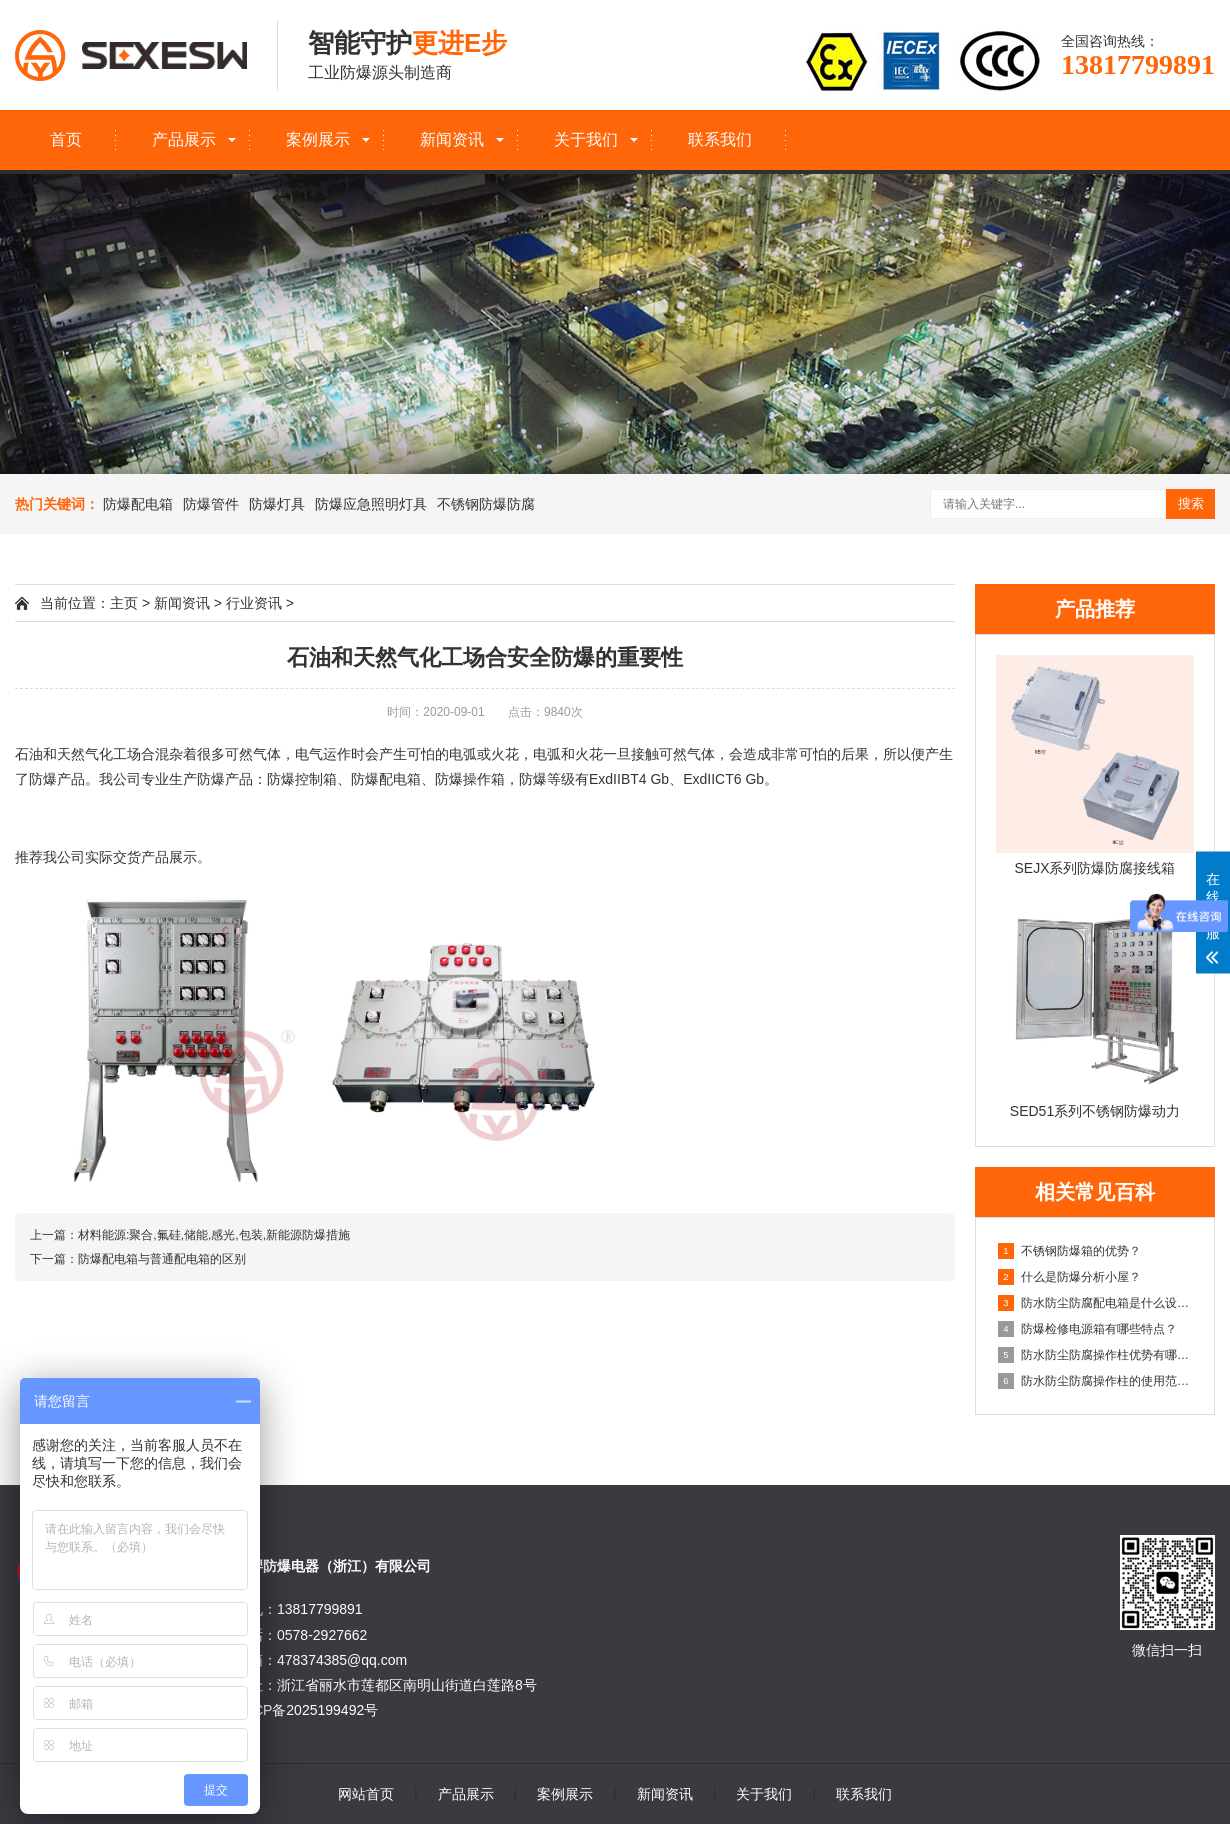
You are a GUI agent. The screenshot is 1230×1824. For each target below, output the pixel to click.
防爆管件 (211, 504)
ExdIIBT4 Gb (629, 779)
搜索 (1191, 503)
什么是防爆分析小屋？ (1069, 1277)
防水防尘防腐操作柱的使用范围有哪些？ (1096, 1381)
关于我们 (586, 139)
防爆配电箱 (138, 504)
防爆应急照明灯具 (371, 504)
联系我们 (720, 139)
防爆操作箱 (470, 779)
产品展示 (184, 139)
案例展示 (318, 139)
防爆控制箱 (302, 779)
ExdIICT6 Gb (723, 779)
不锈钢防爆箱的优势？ (1069, 1251)
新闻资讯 (452, 139)
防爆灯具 (277, 504)
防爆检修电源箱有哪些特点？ (1087, 1329)
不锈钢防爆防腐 (486, 504)
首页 (66, 139)
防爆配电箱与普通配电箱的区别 (162, 1259)
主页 (124, 603)
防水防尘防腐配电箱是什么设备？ (1096, 1303)
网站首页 (366, 1794)
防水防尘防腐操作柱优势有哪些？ (1096, 1355)
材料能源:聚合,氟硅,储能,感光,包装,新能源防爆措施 (214, 1235)
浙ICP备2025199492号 (306, 1710)
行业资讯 (254, 603)
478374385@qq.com (342, 1660)
